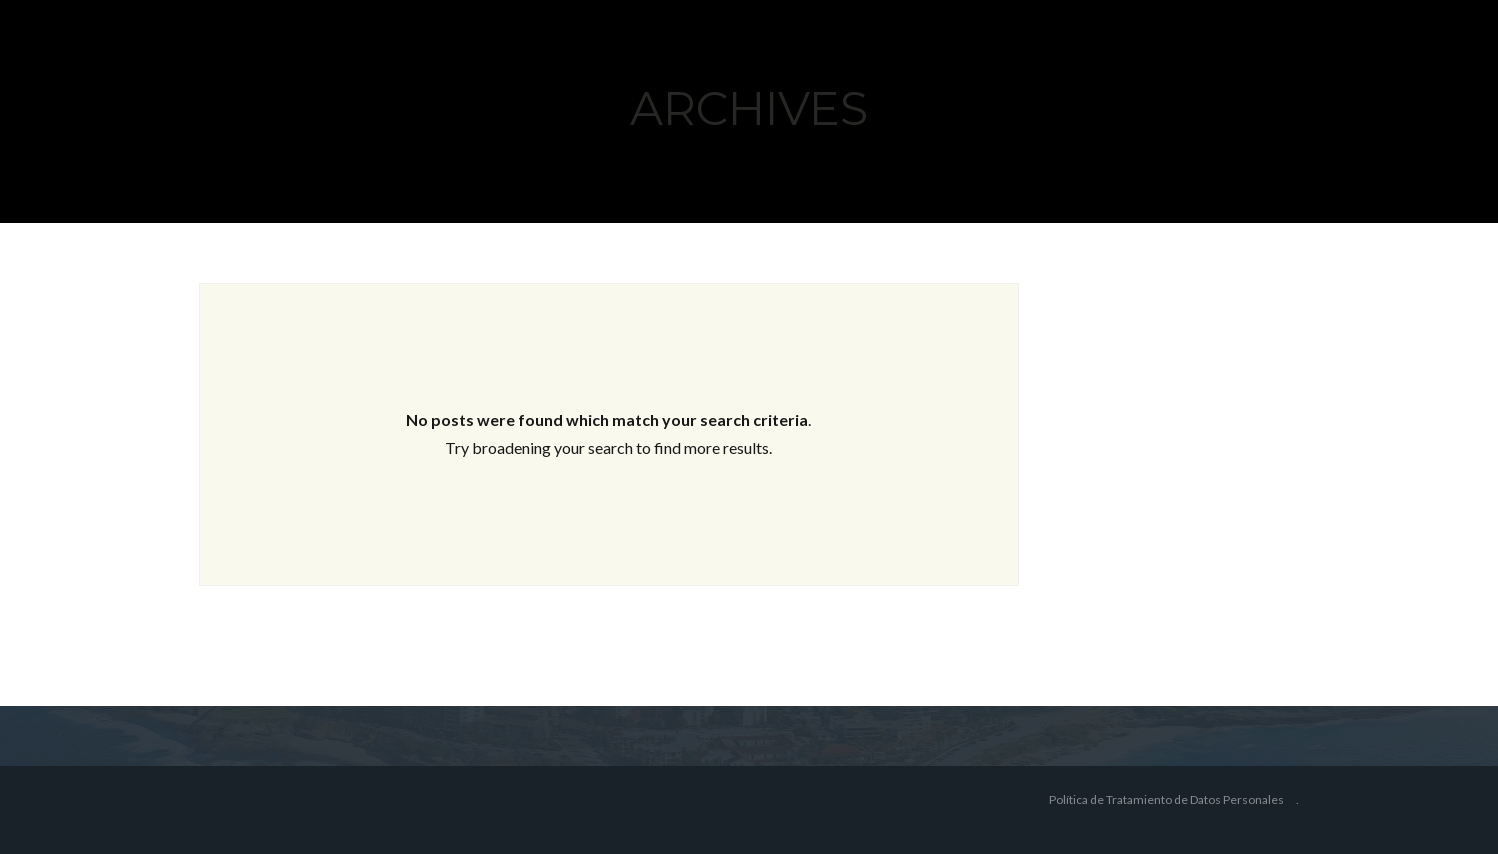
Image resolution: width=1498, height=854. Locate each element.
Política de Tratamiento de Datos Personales (1166, 799)
